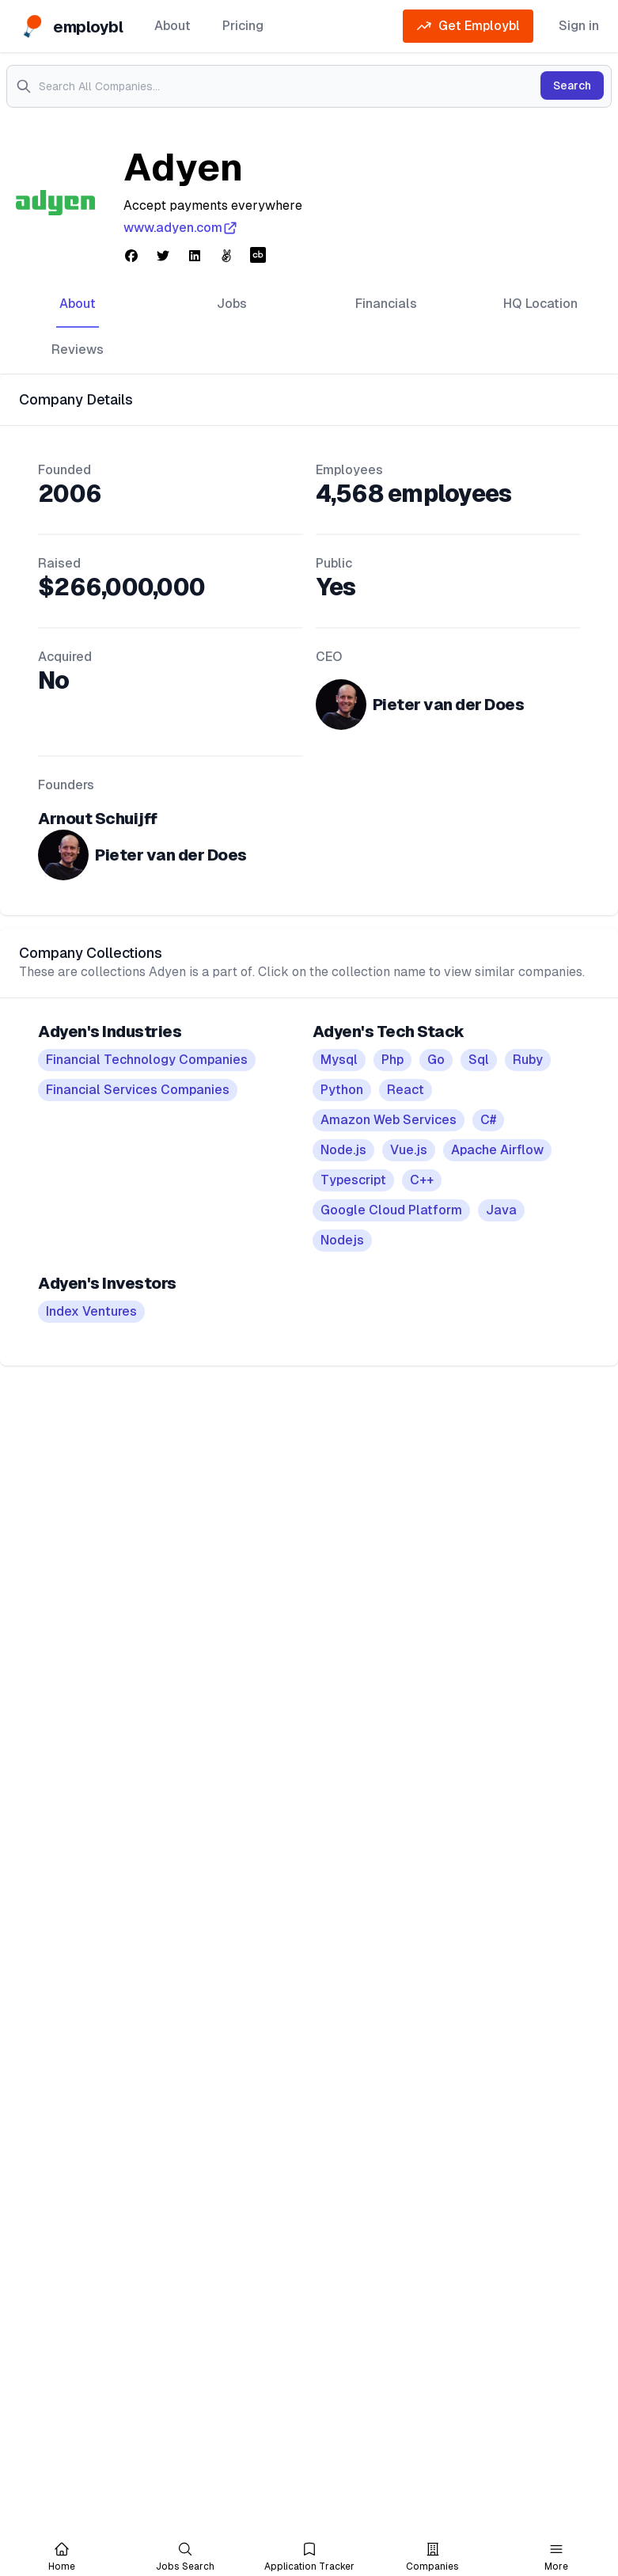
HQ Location (540, 303)
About (172, 25)
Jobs (232, 303)
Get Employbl (468, 26)
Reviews (77, 349)
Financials (386, 303)
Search (572, 85)
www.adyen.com (180, 228)
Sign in (579, 25)
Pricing (243, 25)
